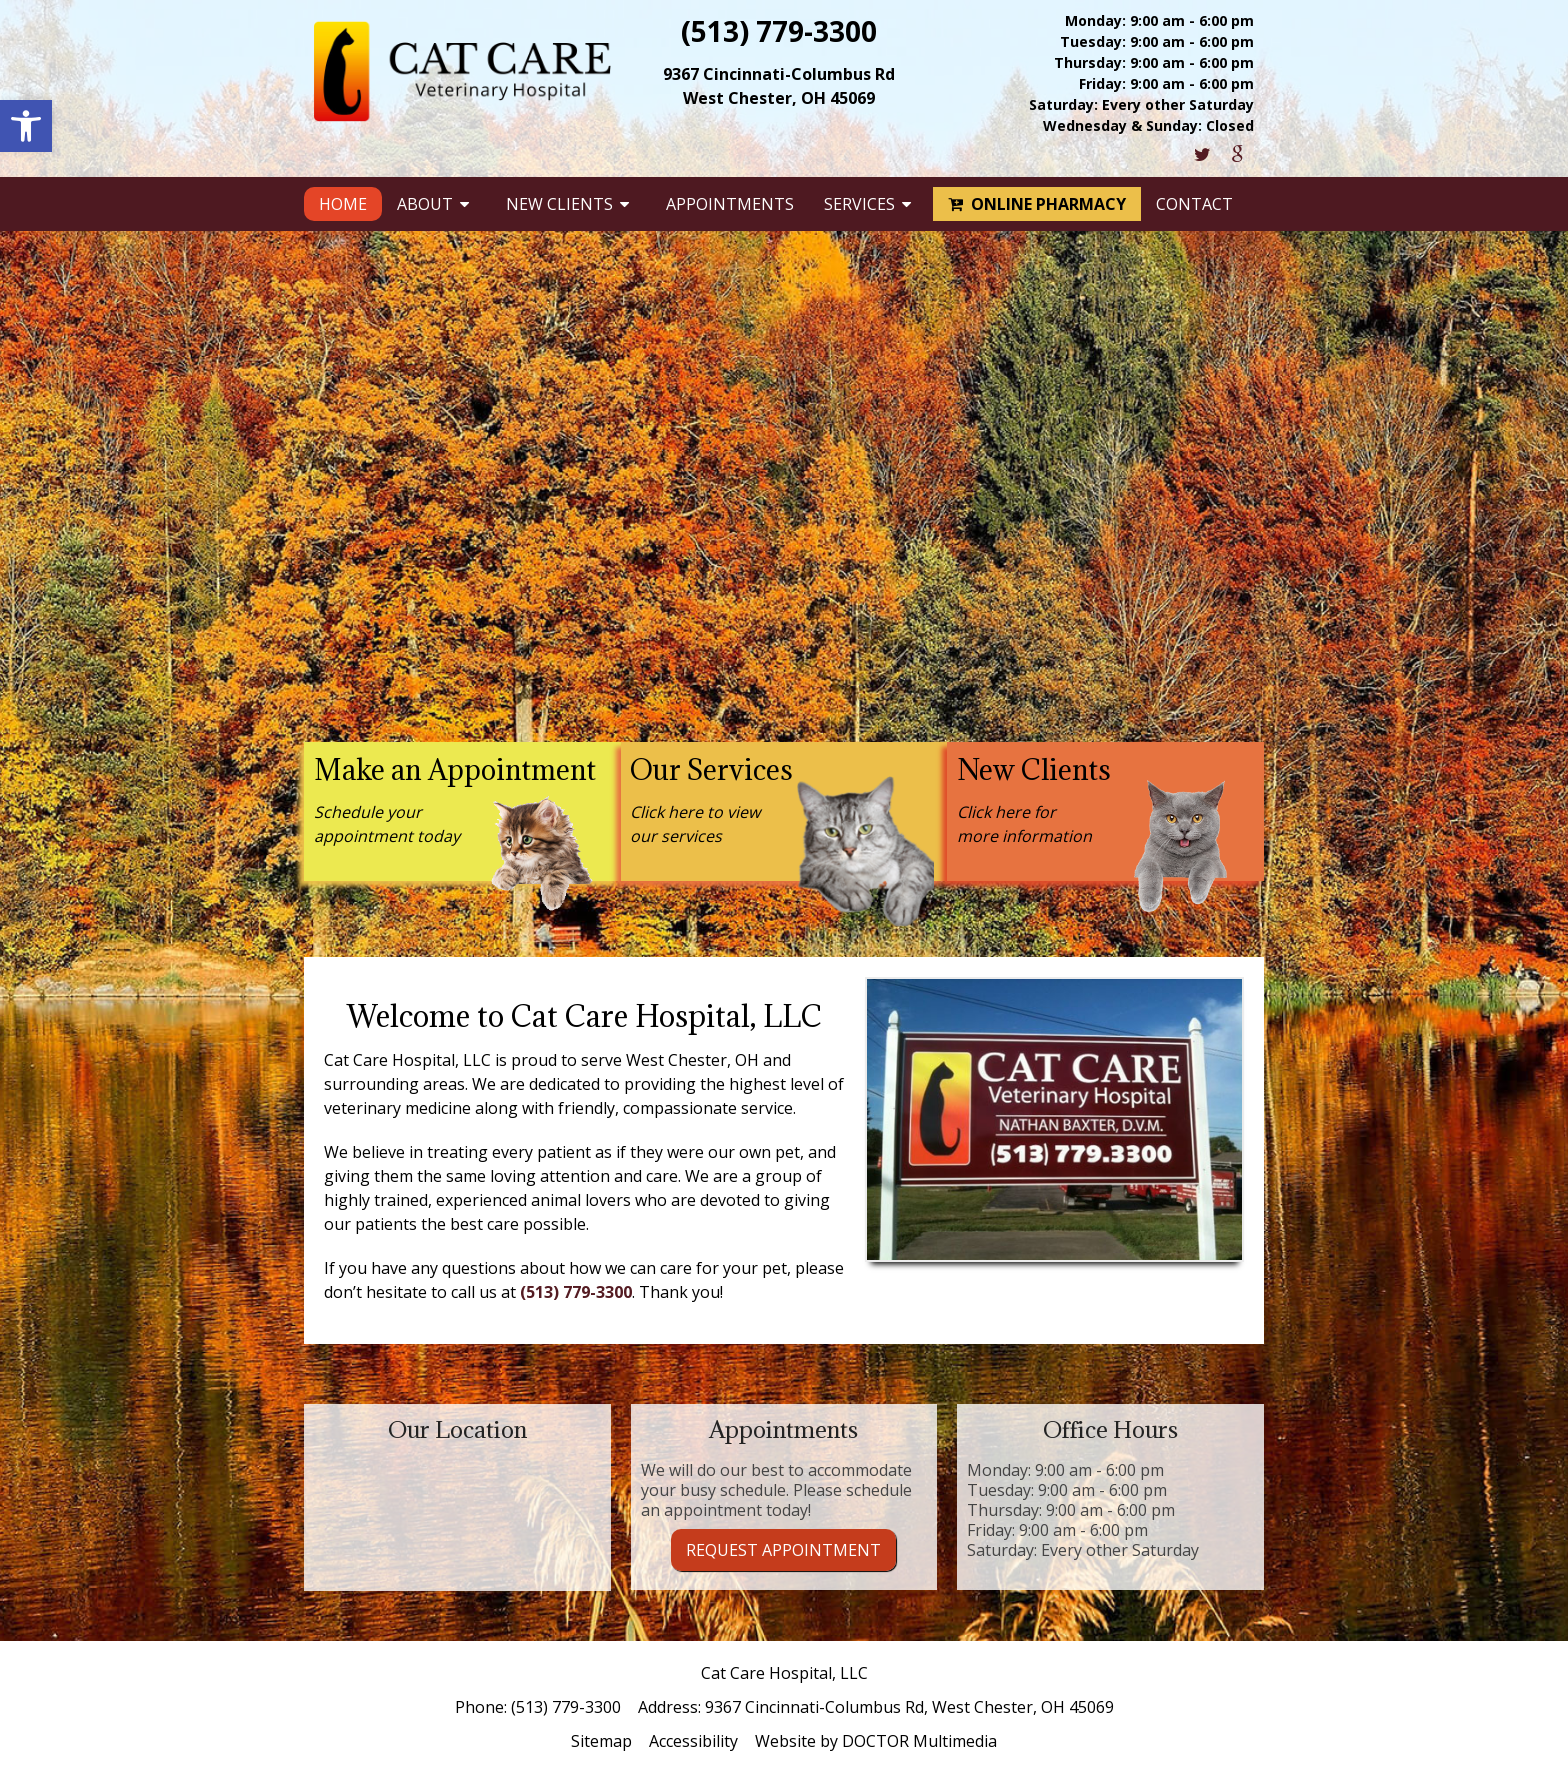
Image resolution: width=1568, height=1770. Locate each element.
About (425, 204)
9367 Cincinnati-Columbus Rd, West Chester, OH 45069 (909, 1707)
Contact (1194, 204)
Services (859, 204)
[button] (26, 126)
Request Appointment (783, 1550)
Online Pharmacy (1037, 204)
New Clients (559, 204)
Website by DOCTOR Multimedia (876, 1741)
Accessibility (693, 1741)
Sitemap (601, 1741)
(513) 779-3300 (779, 31)
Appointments (730, 204)
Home (343, 204)
